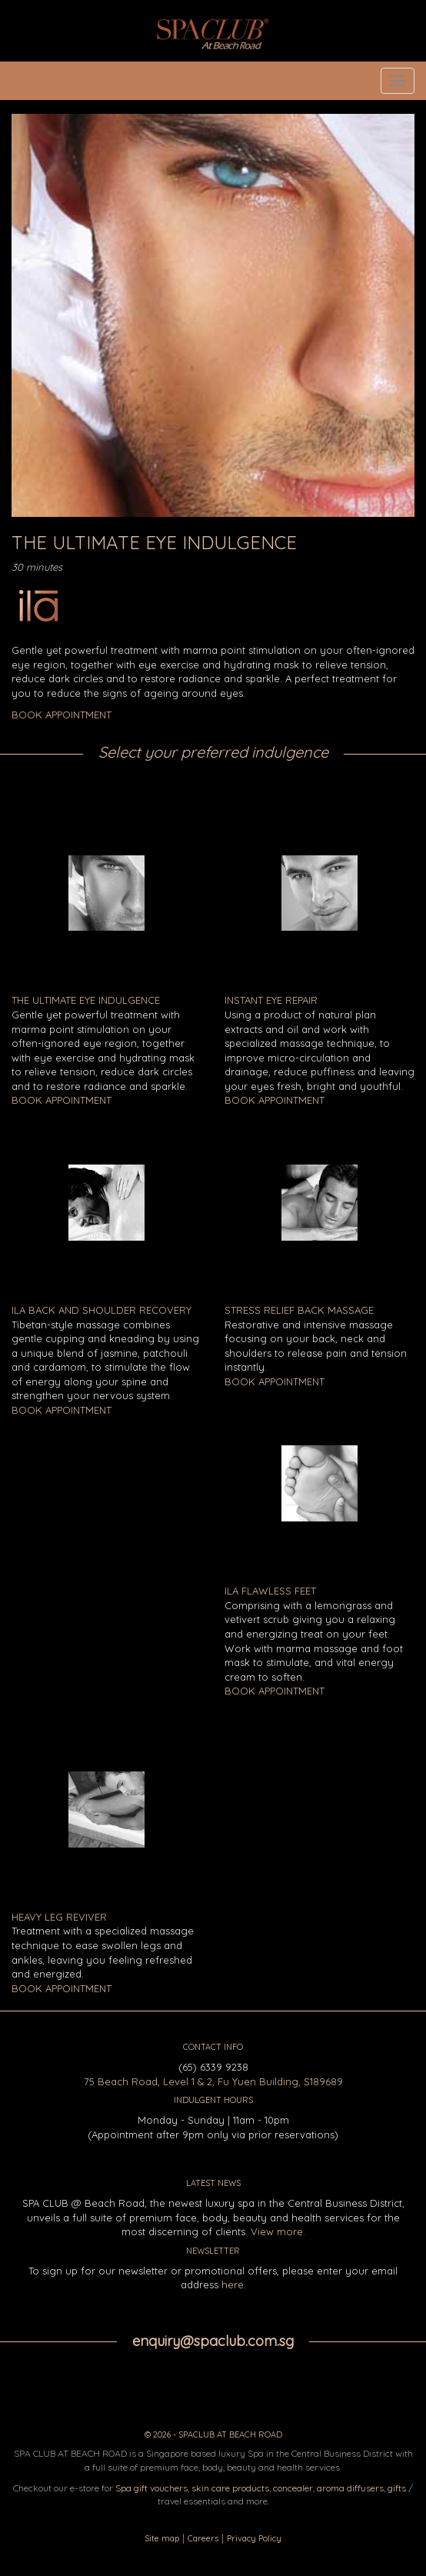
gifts (397, 2488)
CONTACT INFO (213, 2046)
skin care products (230, 2488)
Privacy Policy (254, 2538)
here (232, 2284)
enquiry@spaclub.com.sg (213, 2341)
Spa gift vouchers (151, 2488)
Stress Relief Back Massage (299, 1310)
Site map (162, 2538)
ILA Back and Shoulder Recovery (101, 1310)
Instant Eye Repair (271, 1000)
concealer (293, 2488)
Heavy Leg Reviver (59, 1917)
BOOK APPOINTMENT (61, 714)
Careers (203, 2538)
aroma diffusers (350, 2488)
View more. (278, 2231)
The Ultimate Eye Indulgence (86, 1000)
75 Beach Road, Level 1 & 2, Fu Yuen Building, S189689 (213, 2081)
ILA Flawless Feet (270, 1591)
